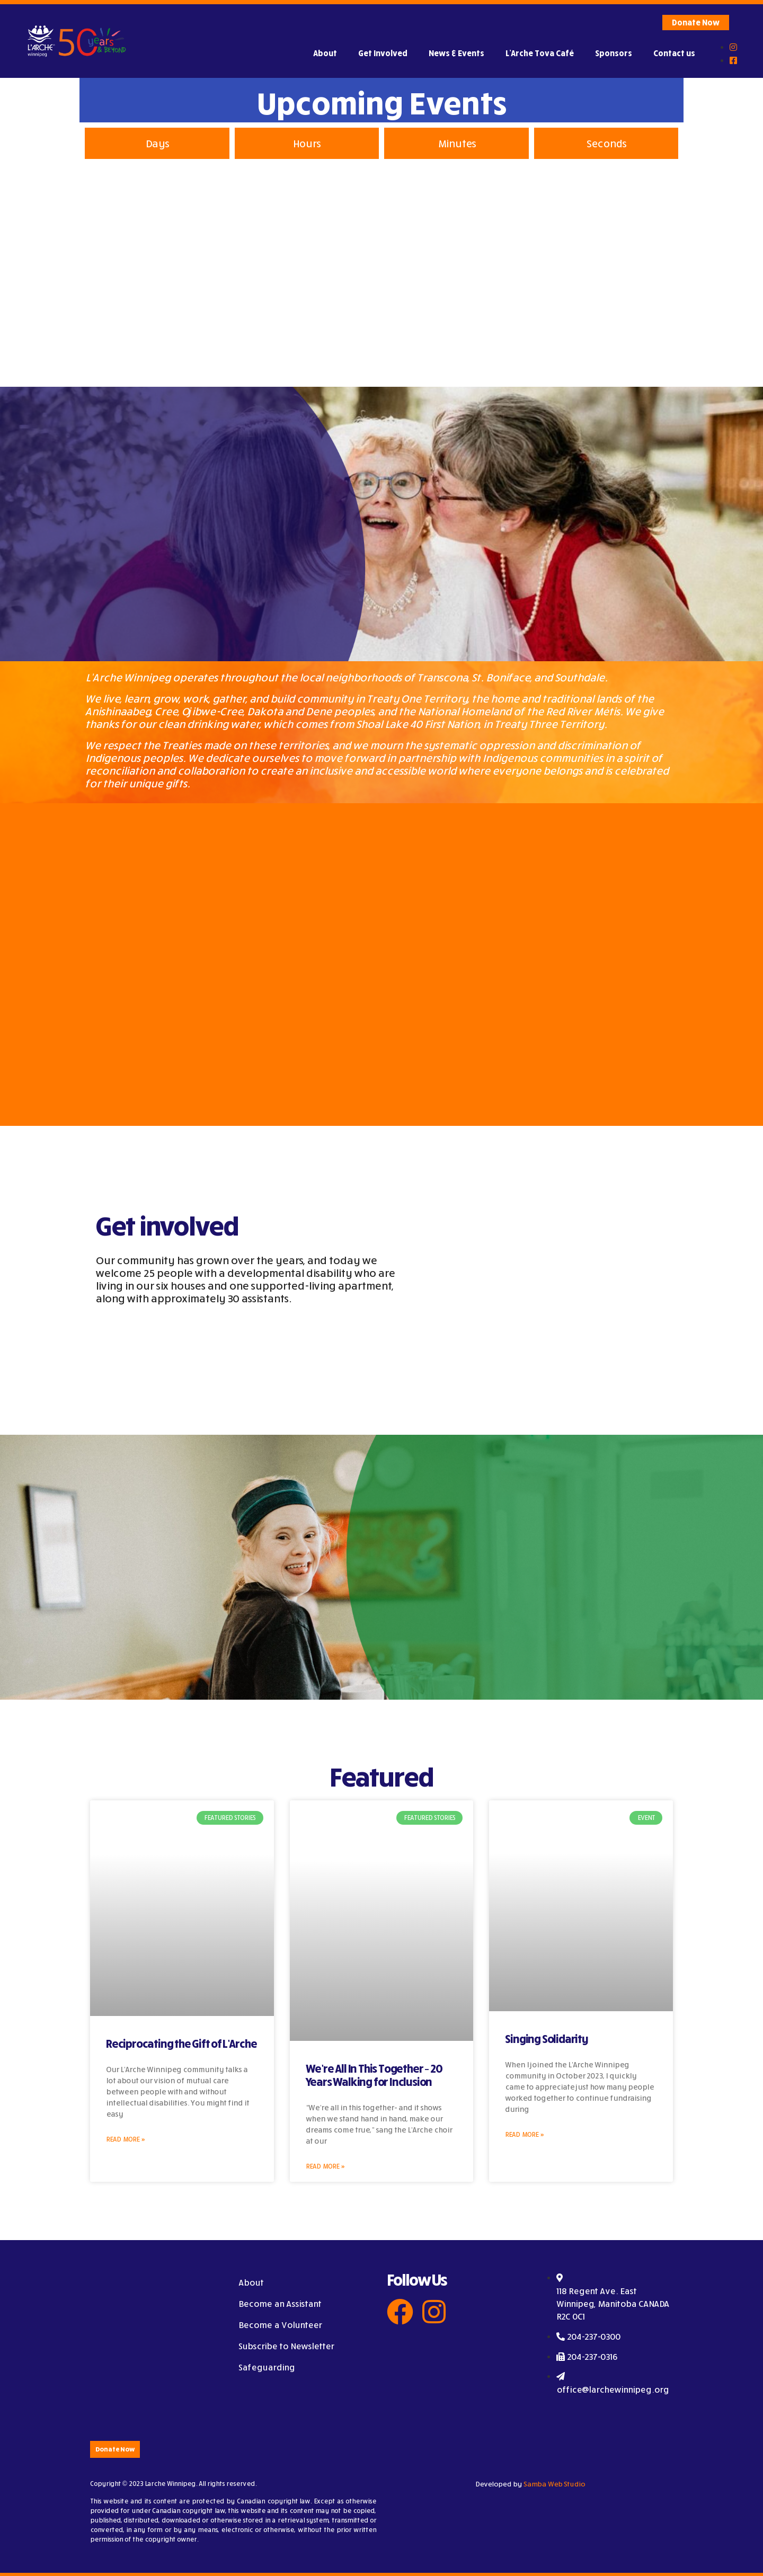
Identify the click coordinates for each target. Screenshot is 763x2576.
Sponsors (613, 53)
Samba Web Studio (554, 2484)
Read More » (125, 2139)
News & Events (456, 53)
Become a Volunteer (280, 2325)
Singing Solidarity (546, 2039)
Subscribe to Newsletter (286, 2346)
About (325, 53)
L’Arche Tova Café (539, 53)
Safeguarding (266, 2367)
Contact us (674, 53)
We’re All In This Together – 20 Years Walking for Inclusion (374, 2075)
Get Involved (382, 53)
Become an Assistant (279, 2303)
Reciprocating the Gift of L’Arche (181, 2043)
